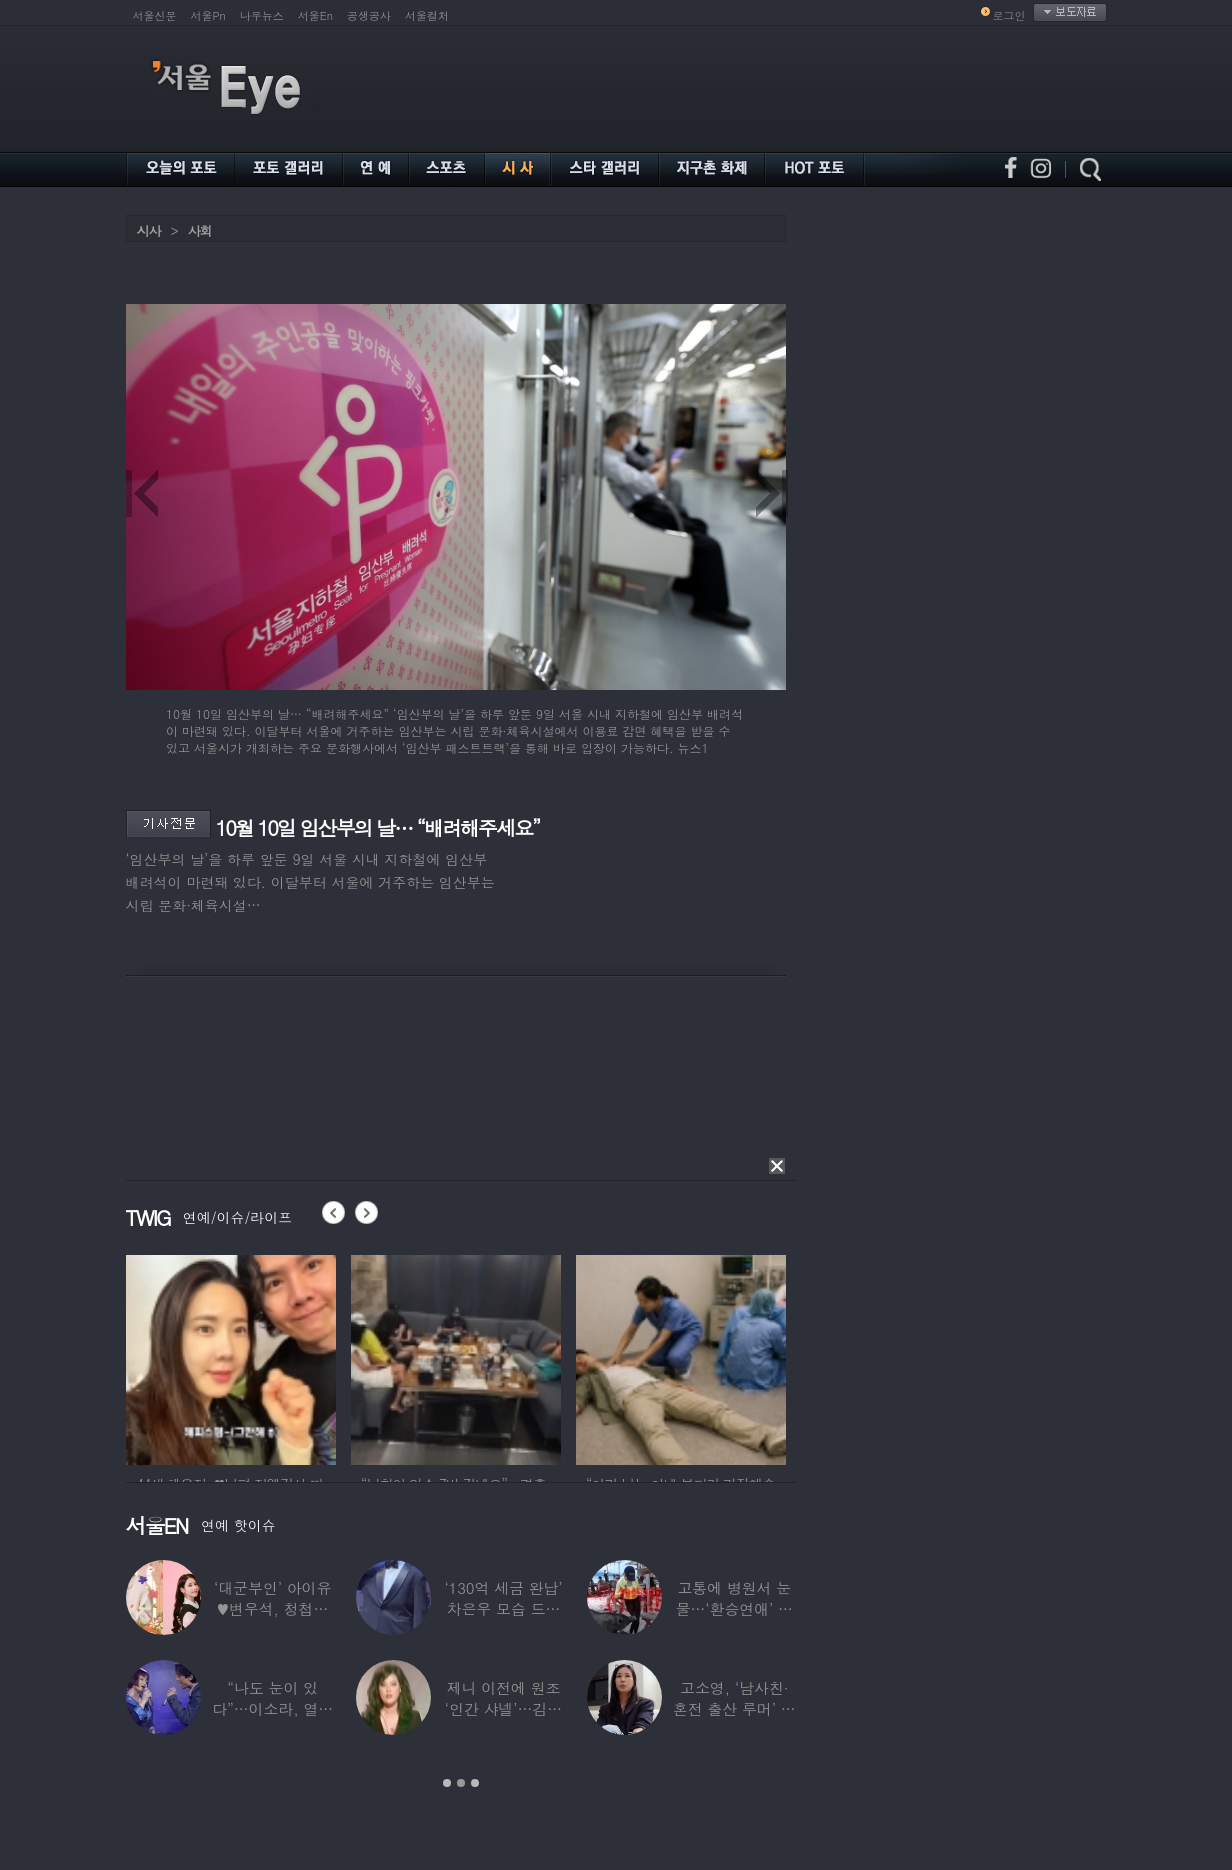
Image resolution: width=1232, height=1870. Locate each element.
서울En (315, 15)
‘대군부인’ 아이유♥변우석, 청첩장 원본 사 (272, 1608)
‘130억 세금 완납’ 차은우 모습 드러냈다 (503, 1608)
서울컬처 (427, 15)
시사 (149, 230)
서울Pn (208, 15)
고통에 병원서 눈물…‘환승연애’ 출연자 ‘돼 (733, 1608)
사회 (200, 230)
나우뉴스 (262, 15)
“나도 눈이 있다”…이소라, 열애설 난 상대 (272, 1708)
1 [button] (447, 1783)
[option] (231, 1357)
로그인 (1009, 15)
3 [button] (475, 1783)
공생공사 (369, 15)
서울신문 (155, 15)
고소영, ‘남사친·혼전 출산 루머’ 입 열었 (733, 1708)
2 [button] (461, 1783)
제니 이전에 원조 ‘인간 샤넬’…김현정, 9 (502, 1708)
